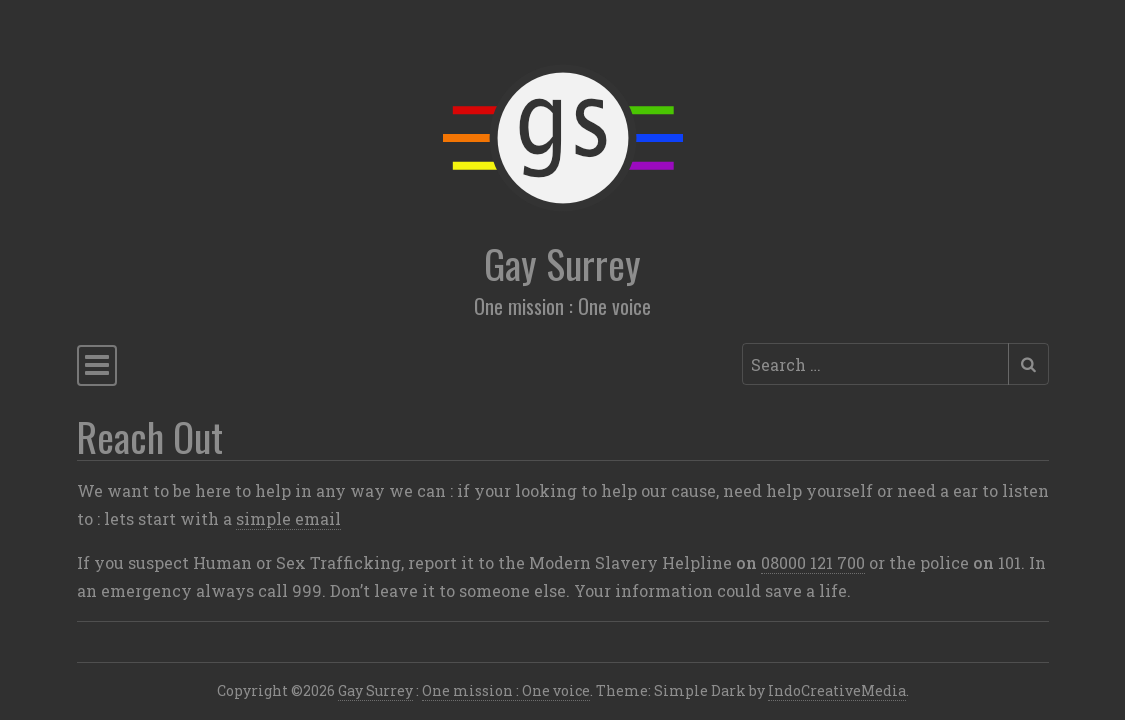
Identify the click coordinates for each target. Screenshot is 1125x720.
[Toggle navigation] (97, 365)
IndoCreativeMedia (837, 690)
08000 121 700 (813, 562)
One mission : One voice (506, 690)
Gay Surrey (562, 263)
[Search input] (875, 364)
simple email (288, 518)
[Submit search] (1028, 364)
